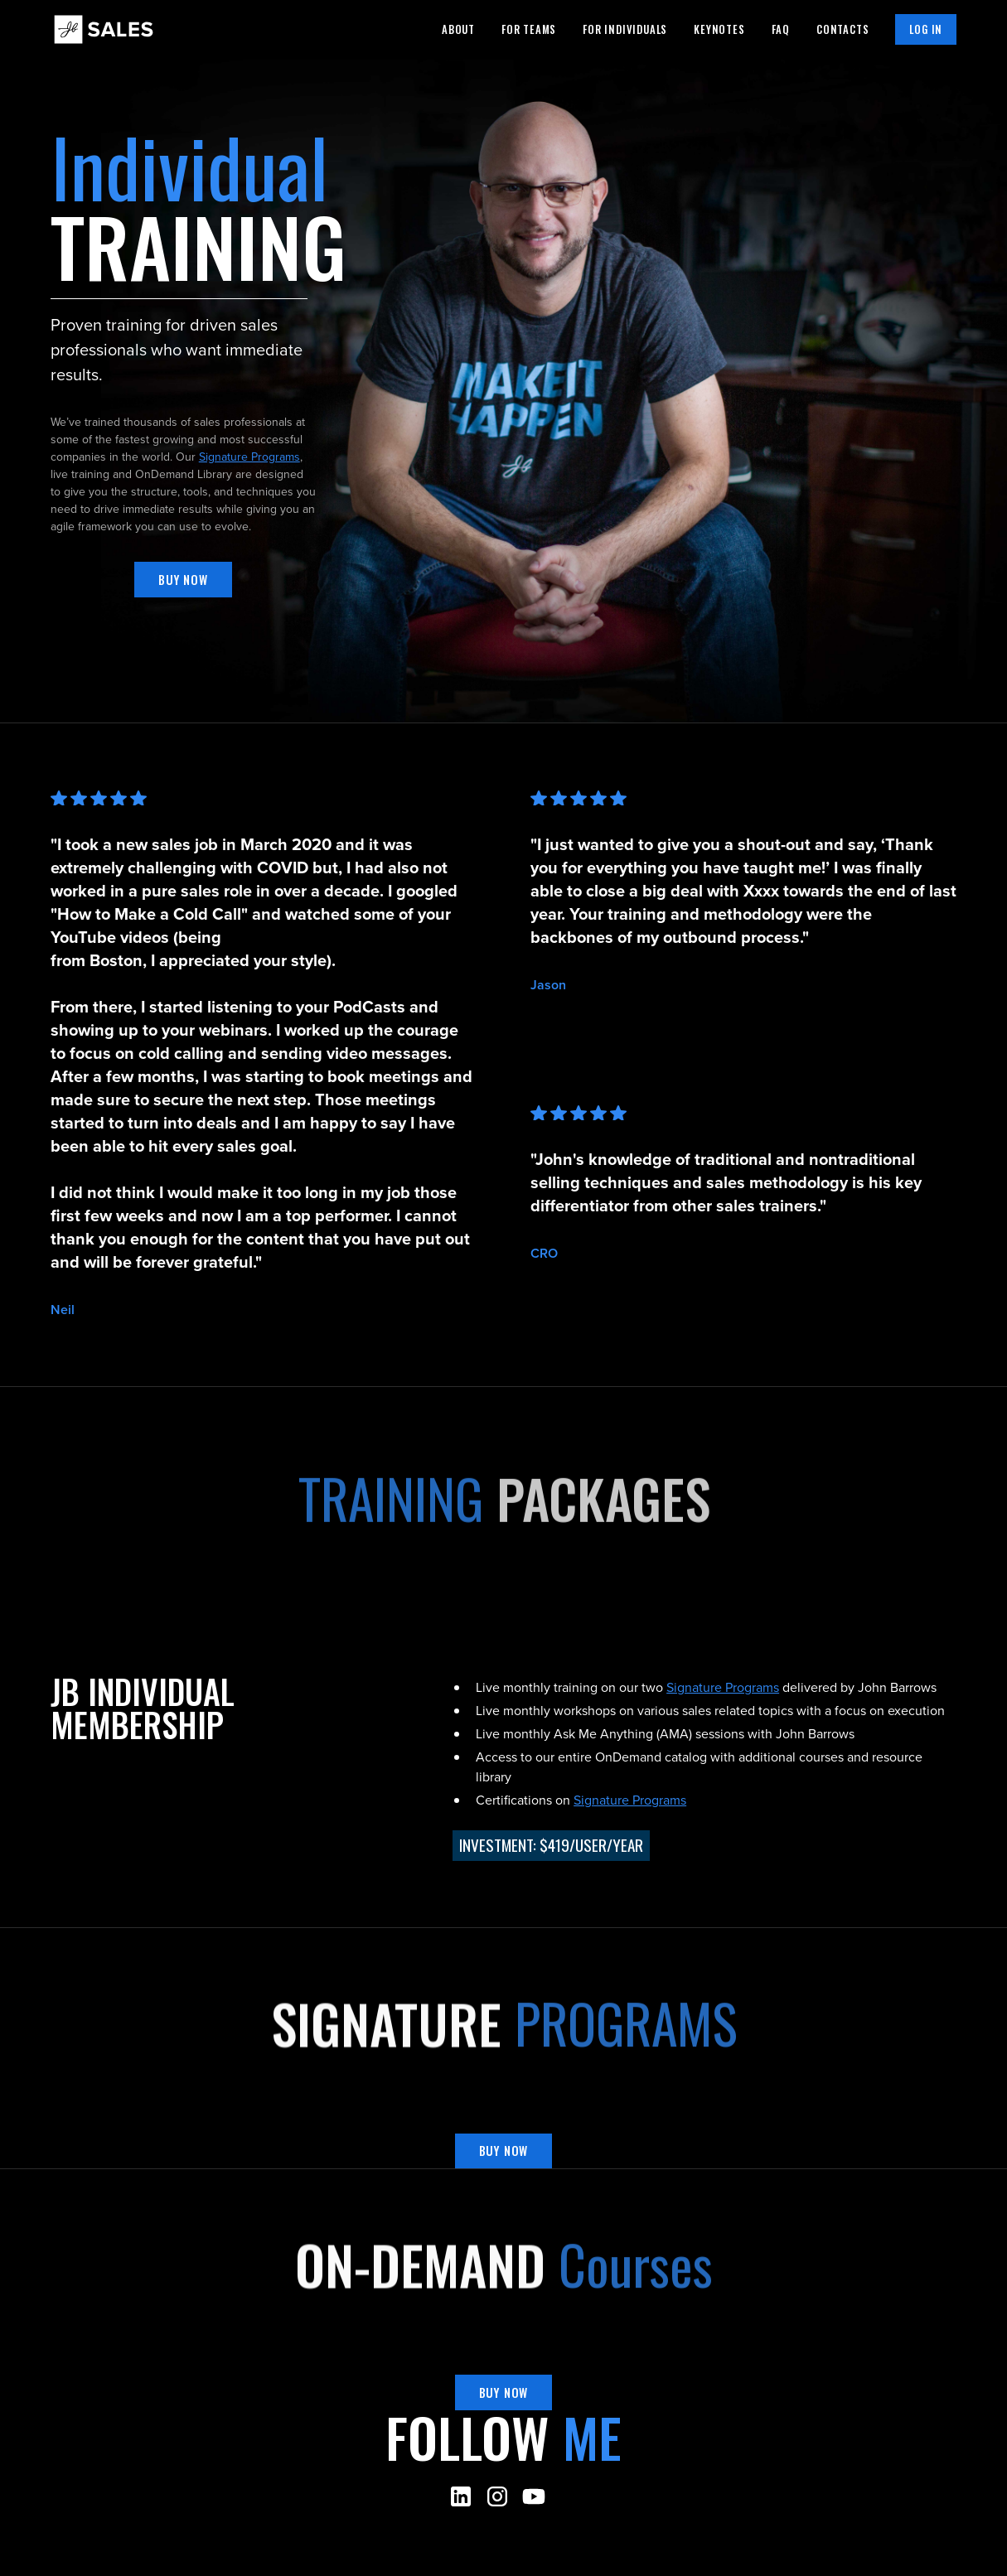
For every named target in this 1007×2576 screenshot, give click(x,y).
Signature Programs (249, 457)
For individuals (625, 29)
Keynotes (719, 29)
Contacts (842, 29)
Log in (925, 29)
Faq (781, 29)
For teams (528, 29)
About (458, 29)
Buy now (183, 579)
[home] (104, 29)
